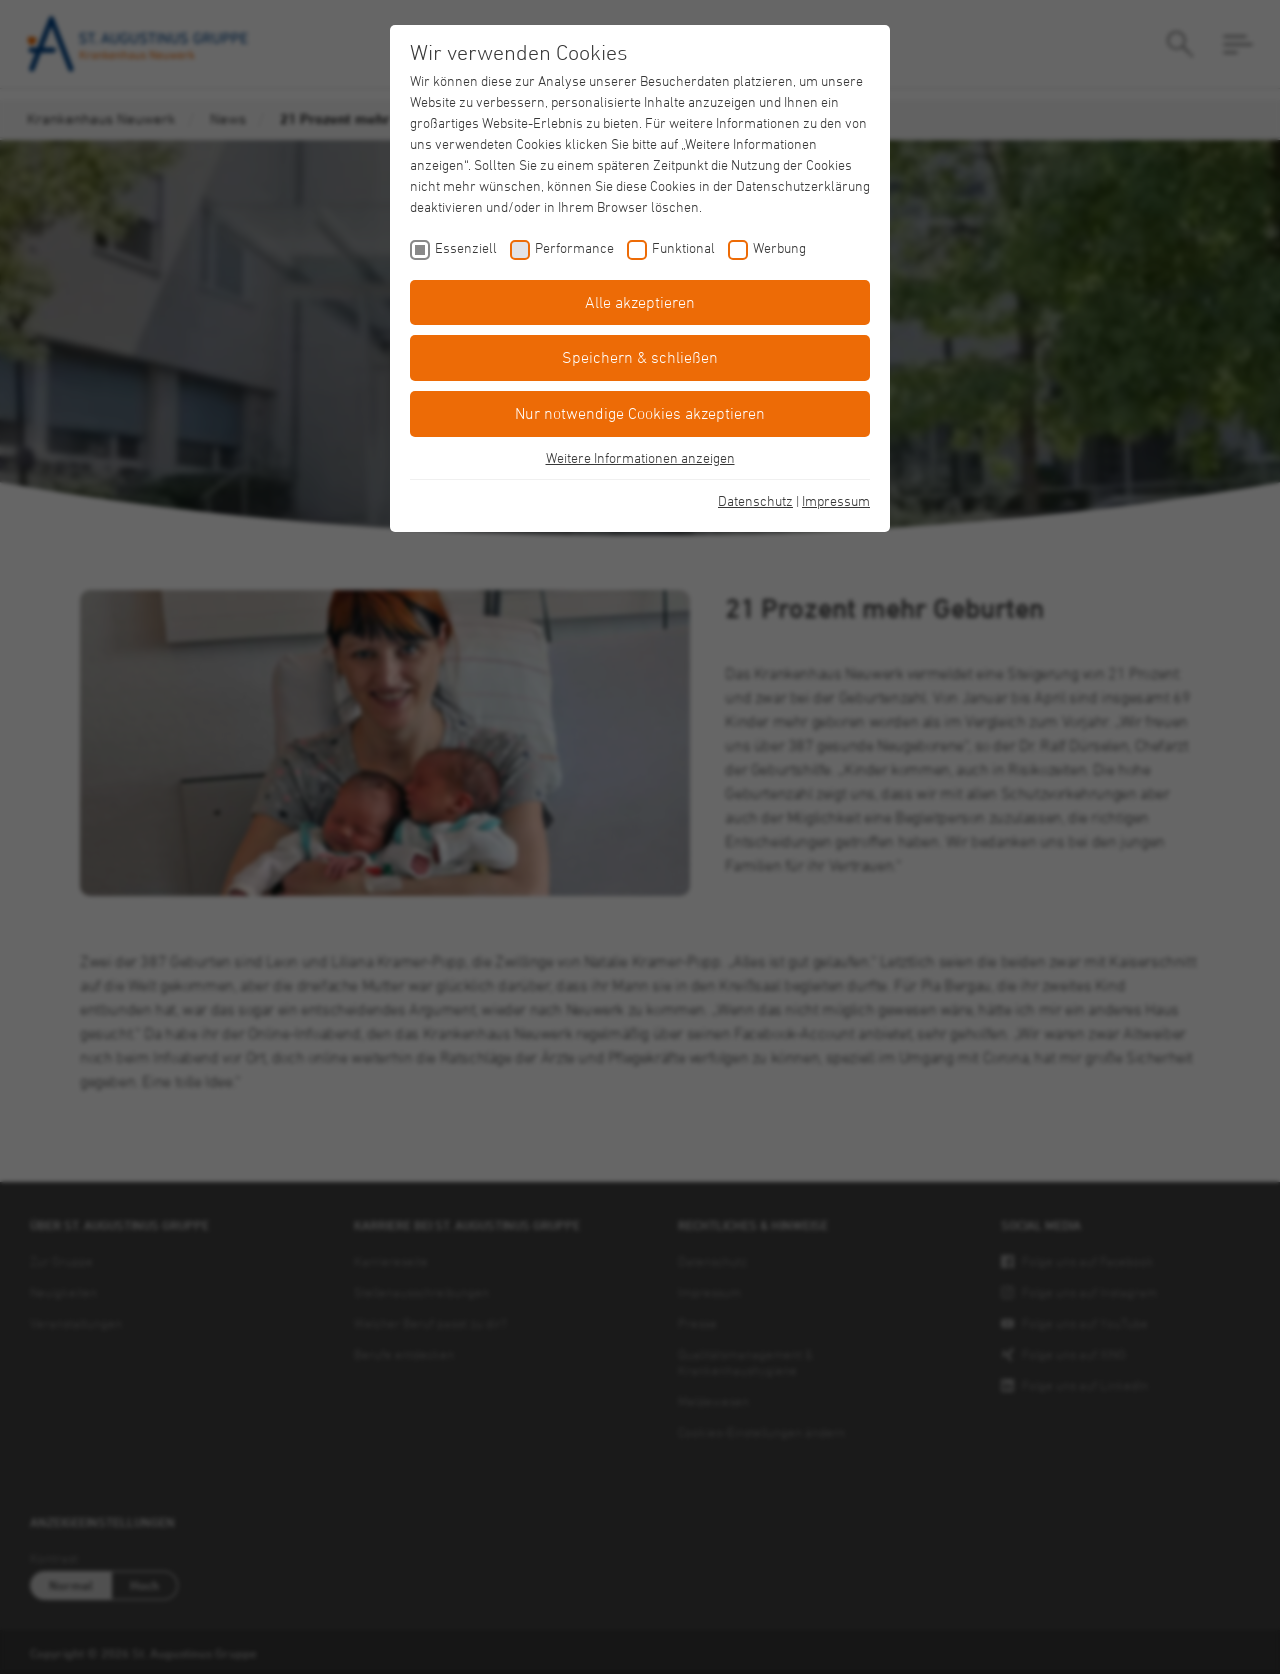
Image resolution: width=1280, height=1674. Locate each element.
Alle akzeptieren (640, 302)
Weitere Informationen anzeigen (640, 457)
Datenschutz (755, 500)
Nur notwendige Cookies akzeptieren (640, 413)
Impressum (836, 500)
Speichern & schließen (640, 357)
